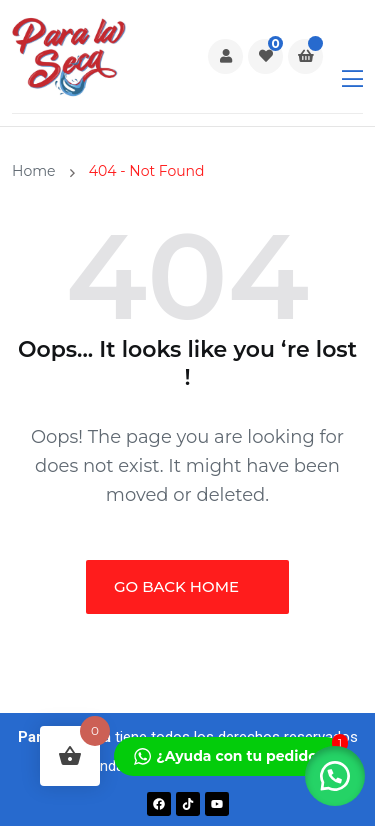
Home (37, 171)
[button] (335, 776)
